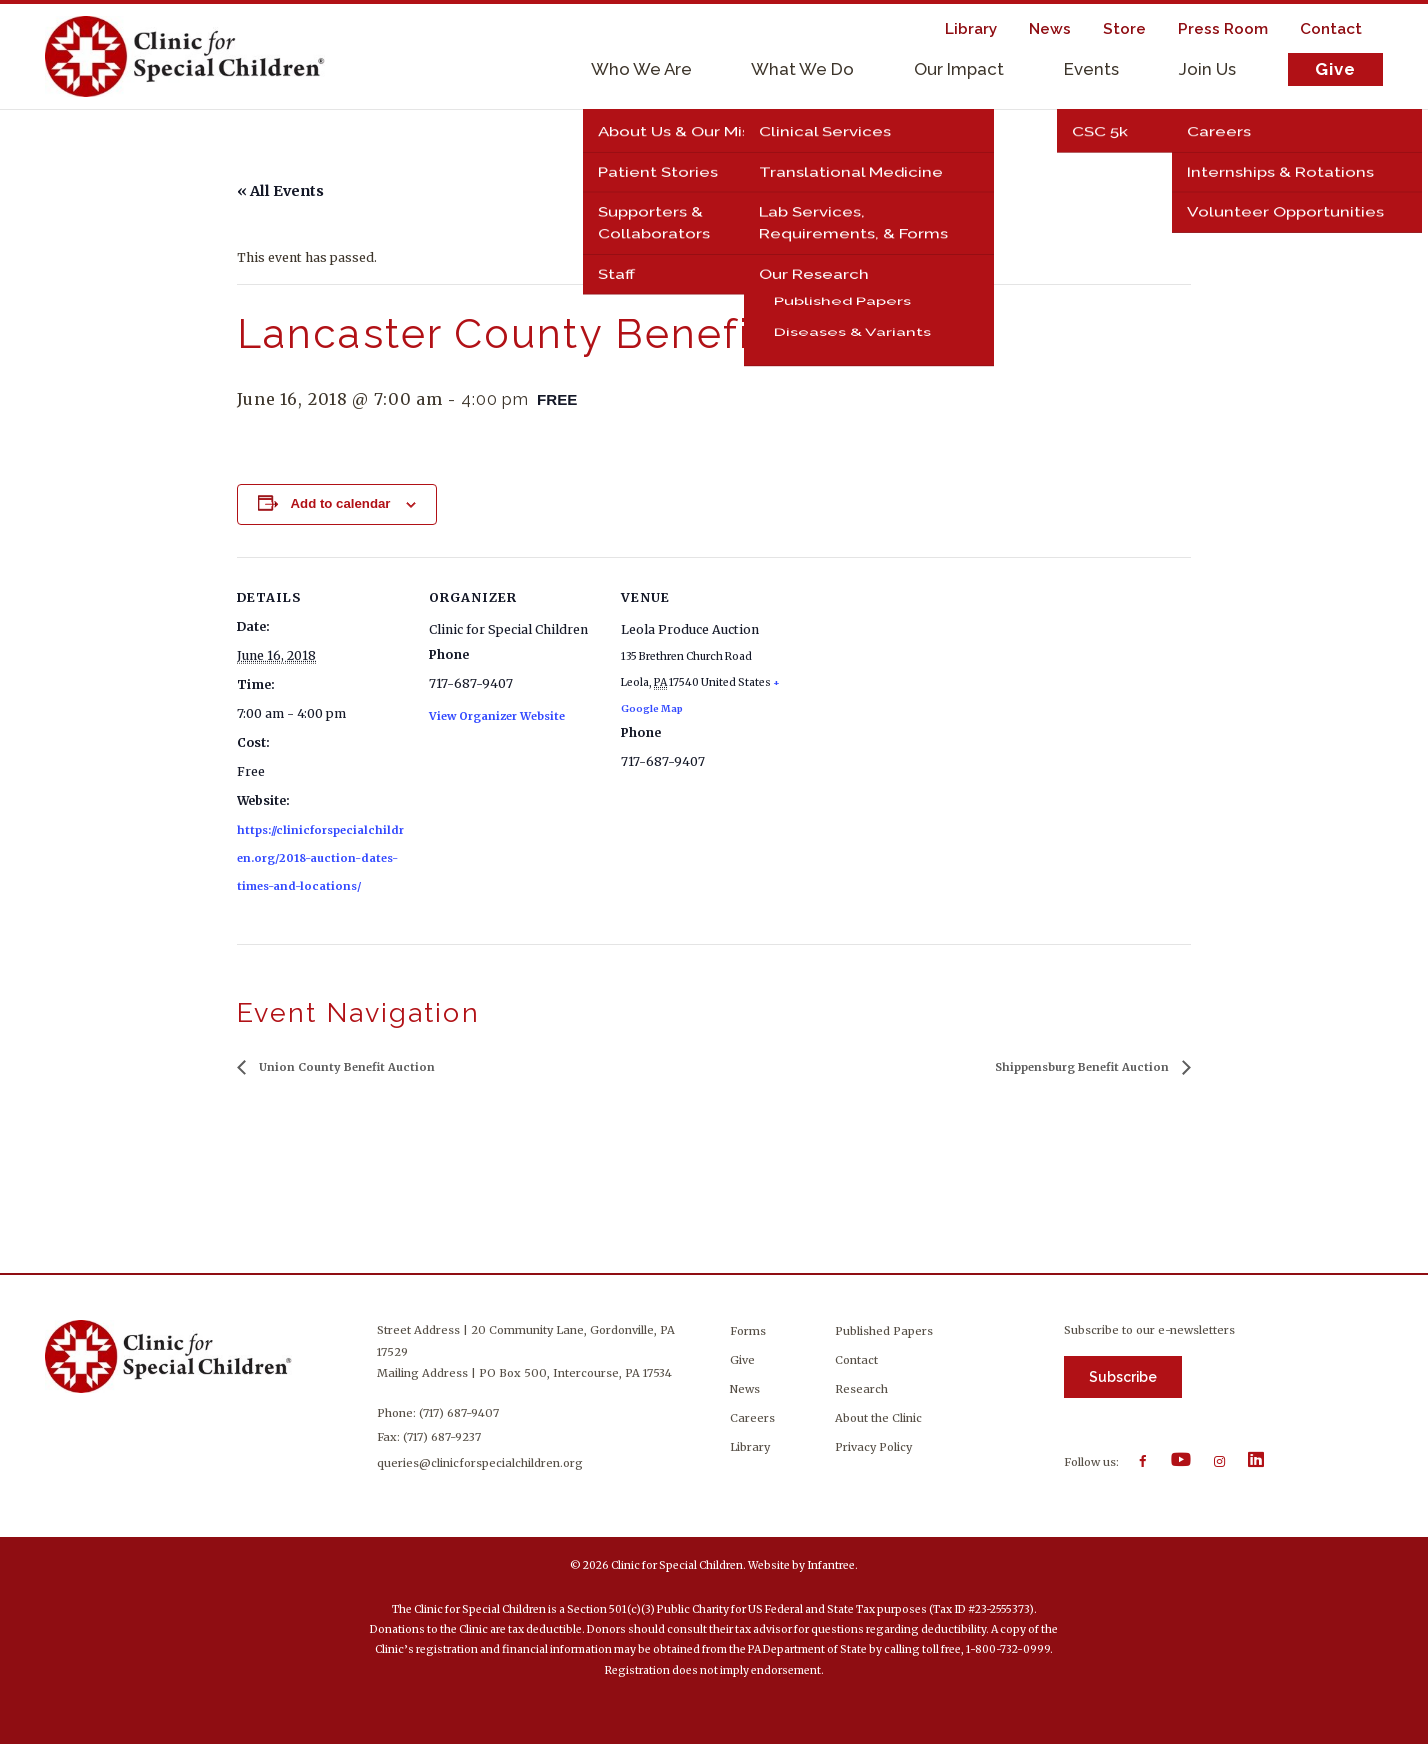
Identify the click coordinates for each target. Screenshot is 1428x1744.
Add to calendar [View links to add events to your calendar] (340, 503)
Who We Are (641, 69)
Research (861, 1389)
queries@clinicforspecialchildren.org (482, 1463)
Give (1335, 69)
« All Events (280, 191)
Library (750, 1447)
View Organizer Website (497, 716)
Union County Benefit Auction (345, 1067)
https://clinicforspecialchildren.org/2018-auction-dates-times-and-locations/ (320, 858)
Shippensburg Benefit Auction (1083, 1067)
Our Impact (959, 69)
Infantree (831, 1565)
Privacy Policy (873, 1447)
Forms (748, 1331)
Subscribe (1123, 1377)
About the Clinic (878, 1418)
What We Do (802, 69)
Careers (752, 1418)
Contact (856, 1360)
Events (1091, 69)
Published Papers (884, 1331)
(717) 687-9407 (461, 1413)
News (745, 1389)
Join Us (1207, 69)
